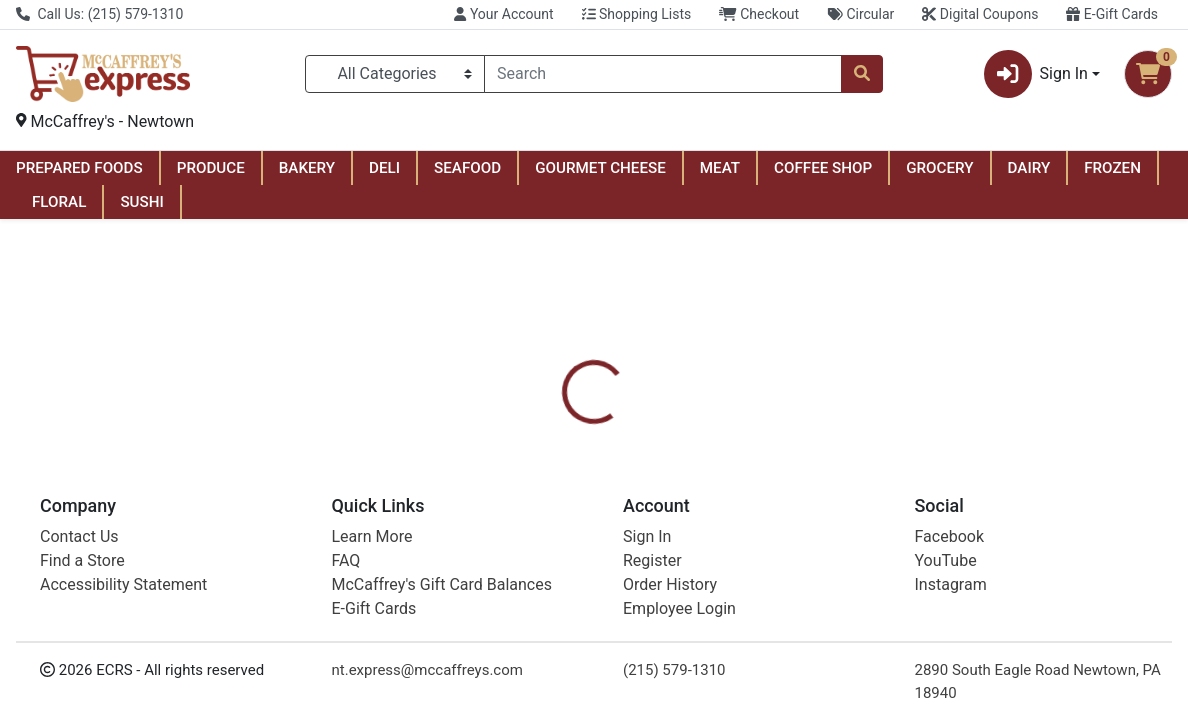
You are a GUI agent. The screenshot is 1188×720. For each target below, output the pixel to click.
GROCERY (939, 168)
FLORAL (59, 202)
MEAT (720, 168)
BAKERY (307, 168)
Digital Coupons (980, 14)
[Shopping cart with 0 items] (1148, 74)
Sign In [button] (1036, 74)
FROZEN (1112, 168)
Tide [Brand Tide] (711, 551)
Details (549, 476)
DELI (384, 168)
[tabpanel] (841, 559)
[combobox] (663, 74)
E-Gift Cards (1112, 14)
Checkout (759, 14)
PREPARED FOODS (79, 168)
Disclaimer (771, 476)
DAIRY (1029, 168)
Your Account (503, 14)
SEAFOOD (467, 168)
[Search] (663, 74)
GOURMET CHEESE (600, 168)
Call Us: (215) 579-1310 (99, 14)
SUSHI (141, 202)
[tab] (549, 476)
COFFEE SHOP (823, 168)
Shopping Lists (637, 14)
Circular (860, 14)
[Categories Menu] (395, 74)
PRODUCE (211, 168)
